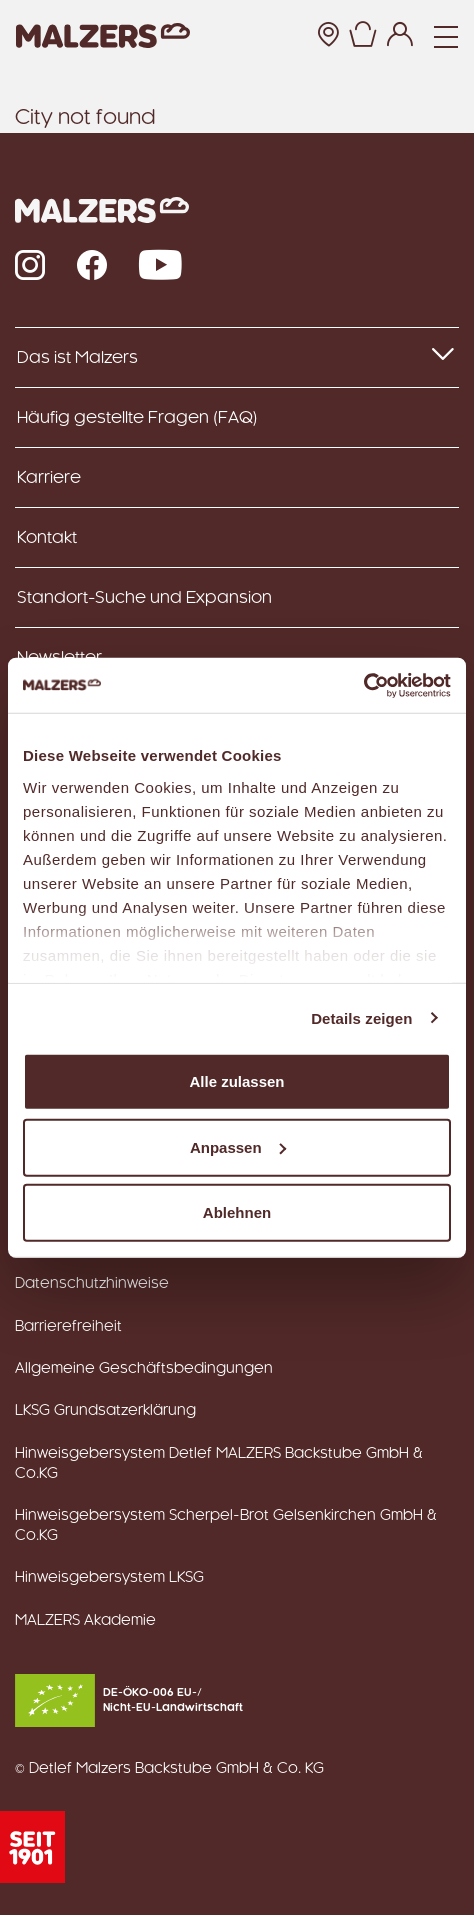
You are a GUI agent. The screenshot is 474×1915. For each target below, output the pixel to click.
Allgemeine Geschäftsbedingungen (144, 1369)
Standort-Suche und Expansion (144, 598)
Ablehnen (237, 1212)
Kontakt (47, 538)
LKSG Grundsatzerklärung (105, 1411)
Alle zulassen (236, 1081)
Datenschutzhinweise (92, 1284)
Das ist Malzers (237, 356)
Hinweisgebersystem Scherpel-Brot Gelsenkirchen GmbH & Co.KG (226, 1526)
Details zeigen (361, 1017)
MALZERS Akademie (85, 1621)
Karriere (49, 478)
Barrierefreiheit (68, 1327)
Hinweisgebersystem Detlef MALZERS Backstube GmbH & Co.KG (219, 1464)
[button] (362, 36)
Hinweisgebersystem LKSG (109, 1578)
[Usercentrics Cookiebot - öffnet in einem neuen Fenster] (363, 685)
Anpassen (238, 1146)
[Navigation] (446, 36)
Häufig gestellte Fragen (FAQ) (137, 418)
